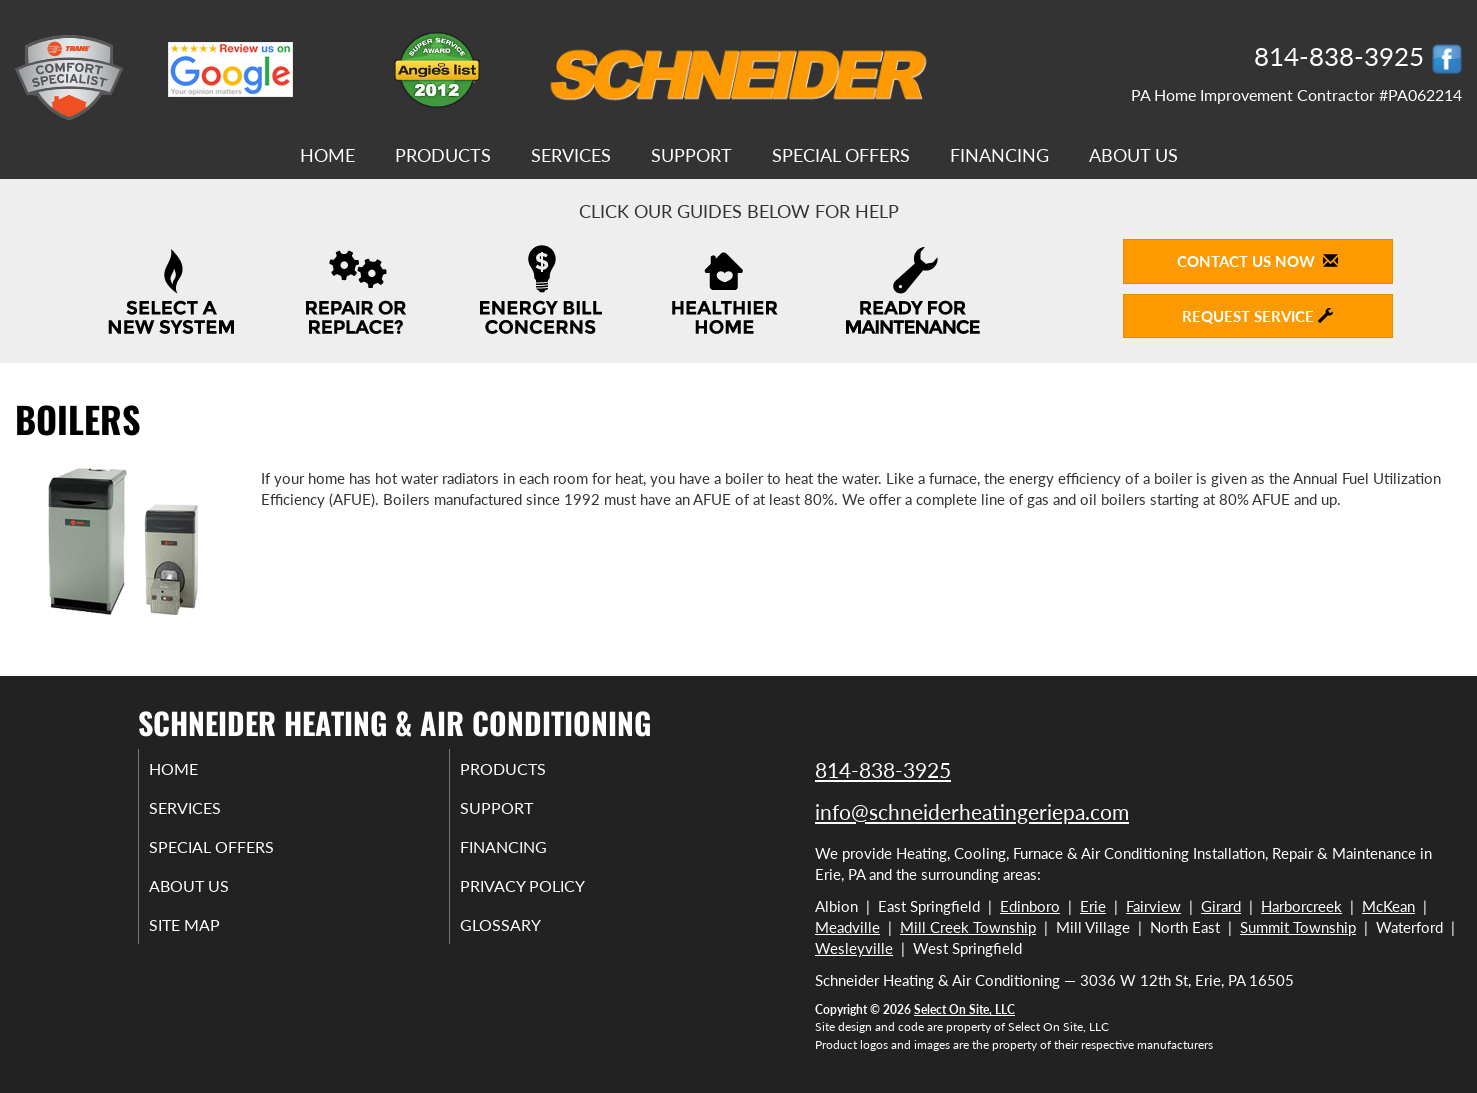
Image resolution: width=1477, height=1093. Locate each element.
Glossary (524, 938)
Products (443, 155)
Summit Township (1298, 927)
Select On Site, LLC (964, 1009)
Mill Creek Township (968, 927)
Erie (1093, 906)
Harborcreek (1301, 906)
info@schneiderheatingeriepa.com (972, 811)
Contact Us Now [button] (1257, 261)
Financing (999, 155)
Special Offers (841, 155)
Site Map (209, 938)
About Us (1133, 155)
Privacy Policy (549, 896)
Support (691, 155)
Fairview (1153, 906)
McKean (1388, 906)
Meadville (847, 927)
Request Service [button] (1257, 316)
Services (571, 155)
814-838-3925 (883, 769)
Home (327, 155)
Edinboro (1030, 906)
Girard (1221, 906)
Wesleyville (854, 948)
